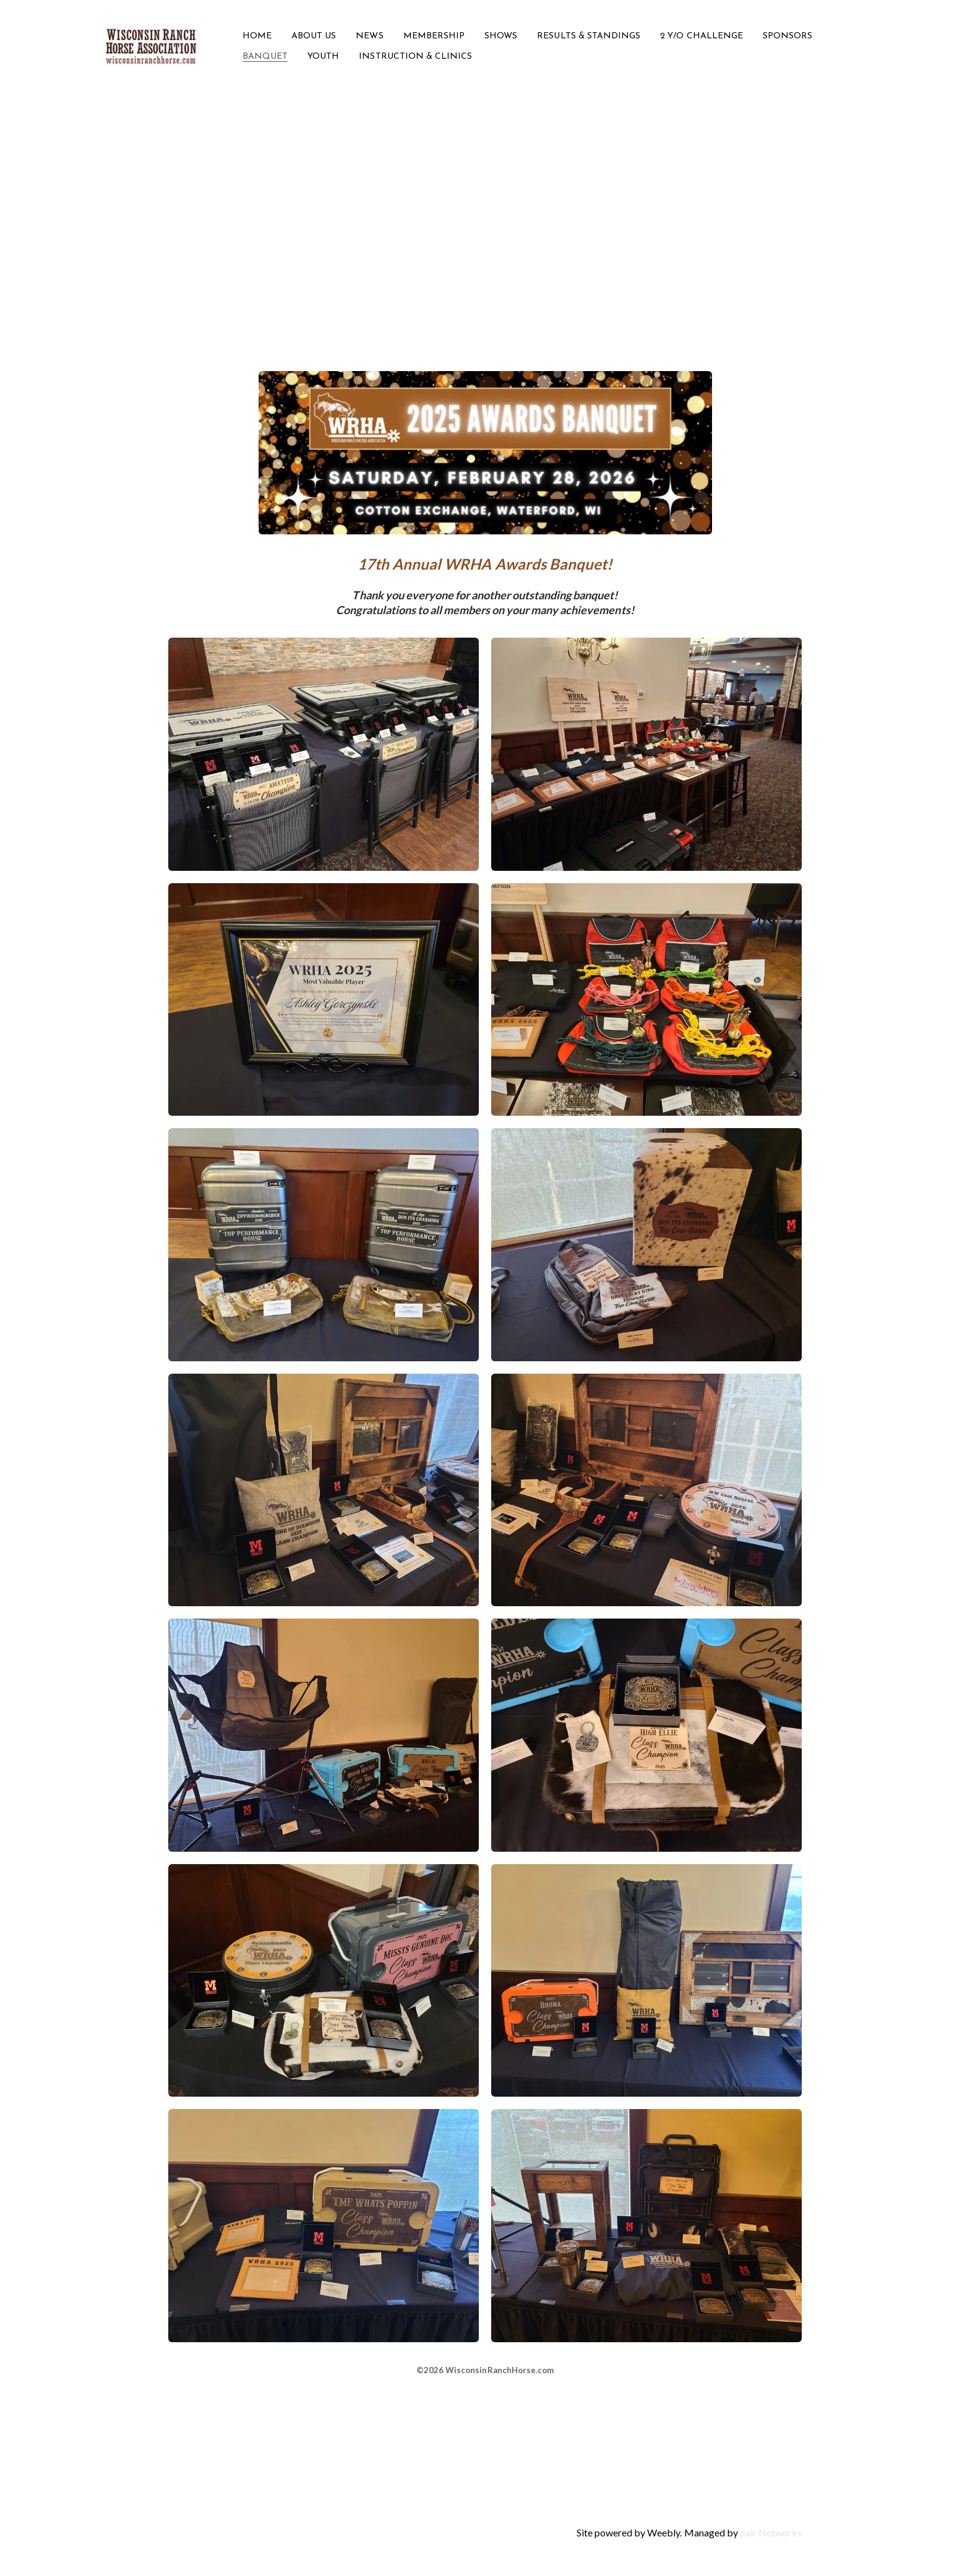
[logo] (151, 46)
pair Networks (771, 2532)
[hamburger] (213, 39)
